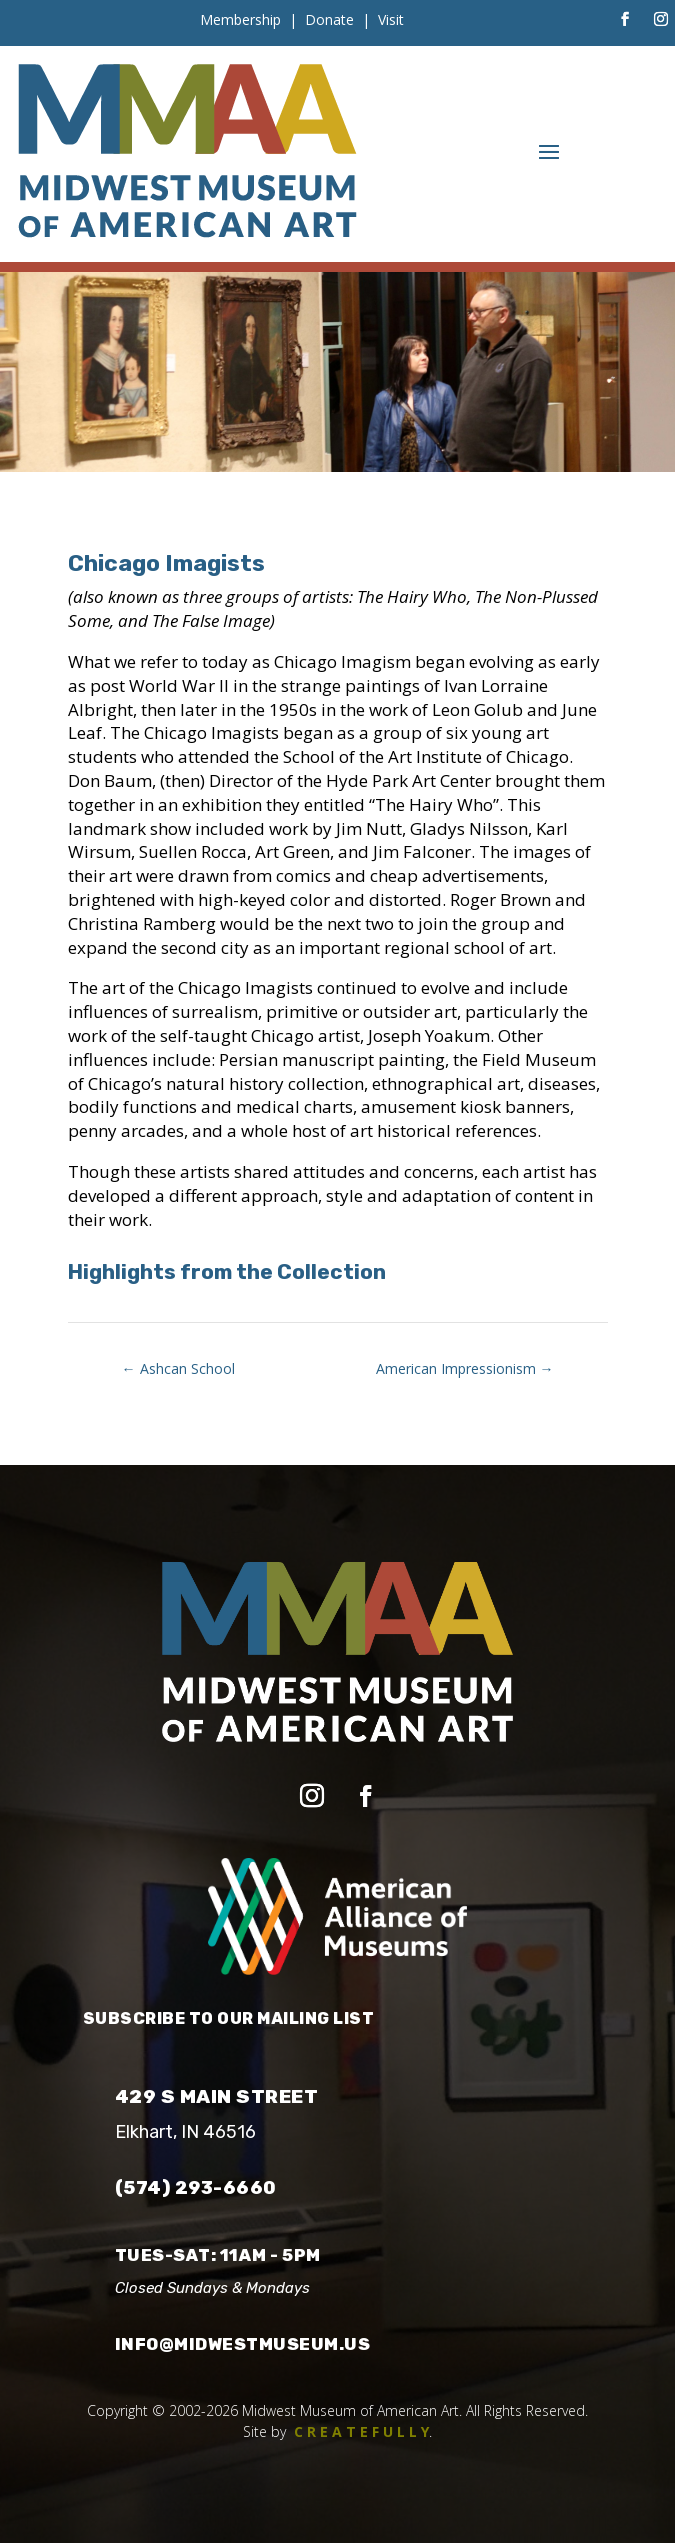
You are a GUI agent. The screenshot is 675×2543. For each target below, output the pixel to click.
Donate (329, 19)
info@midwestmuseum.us (243, 2344)
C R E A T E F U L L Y (361, 2431)
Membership (240, 19)
